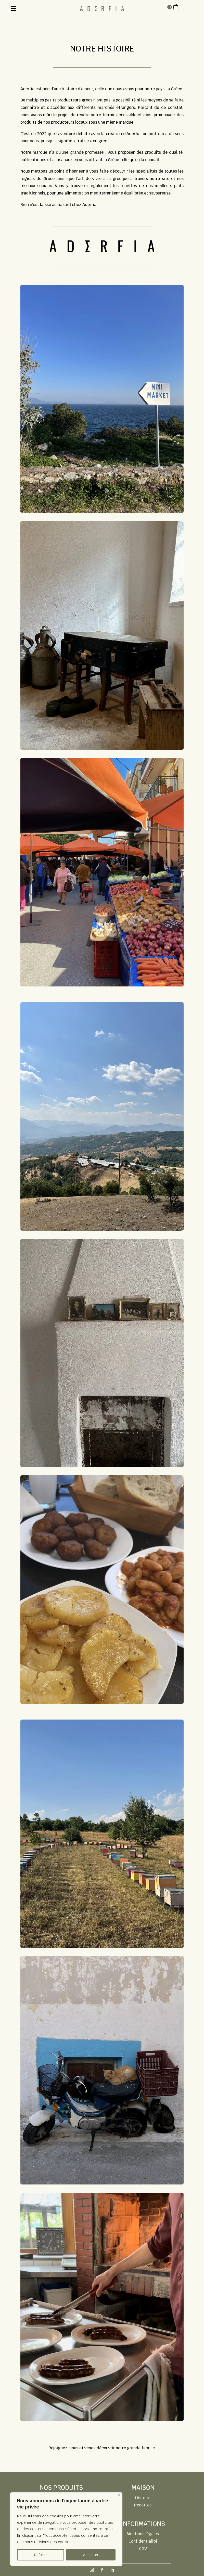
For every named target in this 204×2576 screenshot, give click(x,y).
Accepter (90, 2555)
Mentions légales (143, 2533)
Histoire (142, 2498)
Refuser (40, 2555)
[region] (66, 2529)
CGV (143, 2548)
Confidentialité (143, 2541)
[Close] (119, 2495)
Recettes (142, 2505)
